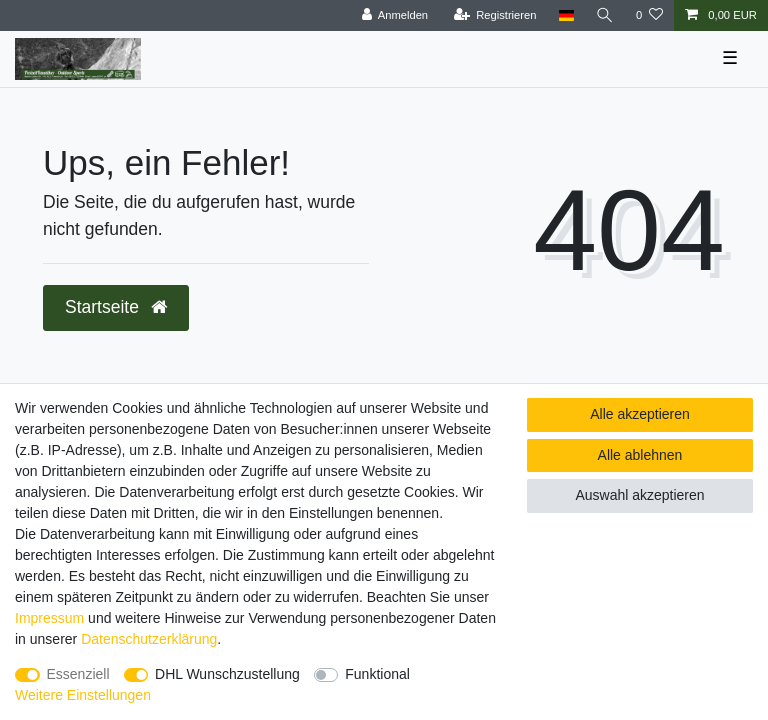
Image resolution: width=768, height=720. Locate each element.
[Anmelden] (394, 15)
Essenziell (78, 674)
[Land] (565, 15)
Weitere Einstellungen (83, 695)
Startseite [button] (116, 307)
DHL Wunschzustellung (227, 674)
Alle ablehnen (640, 455)
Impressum (49, 618)
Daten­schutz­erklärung (149, 639)
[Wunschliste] (649, 15)
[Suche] (605, 15)
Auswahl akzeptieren (639, 495)
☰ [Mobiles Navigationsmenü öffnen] (730, 58)
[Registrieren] (494, 15)
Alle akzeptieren (640, 414)
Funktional (377, 674)
